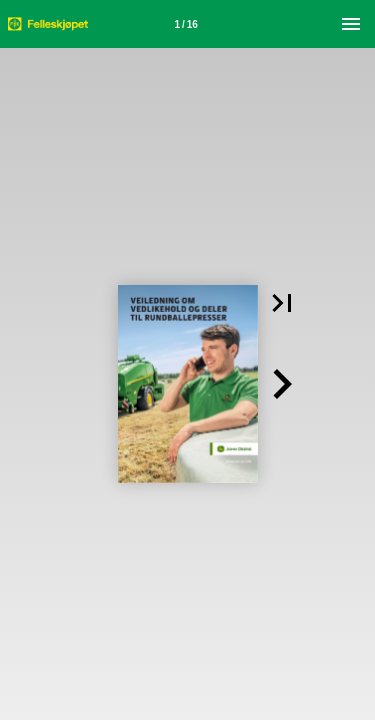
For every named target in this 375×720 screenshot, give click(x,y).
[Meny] (351, 24)
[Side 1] (186, 24)
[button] (282, 303)
